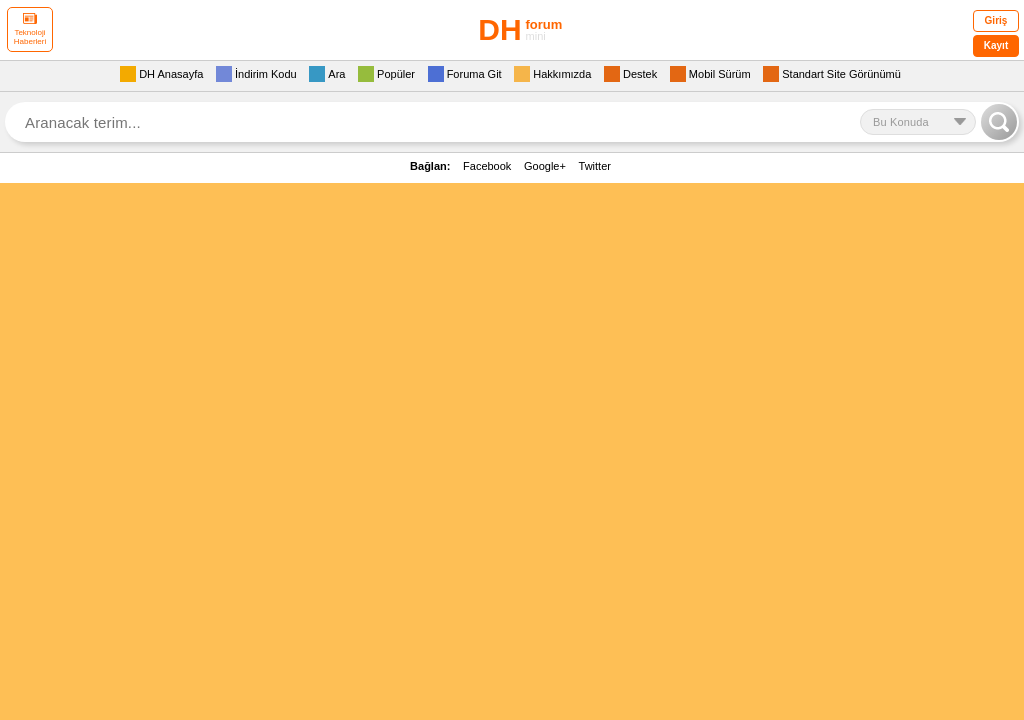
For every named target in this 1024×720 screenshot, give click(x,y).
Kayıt (996, 45)
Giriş (996, 20)
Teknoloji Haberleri (30, 29)
